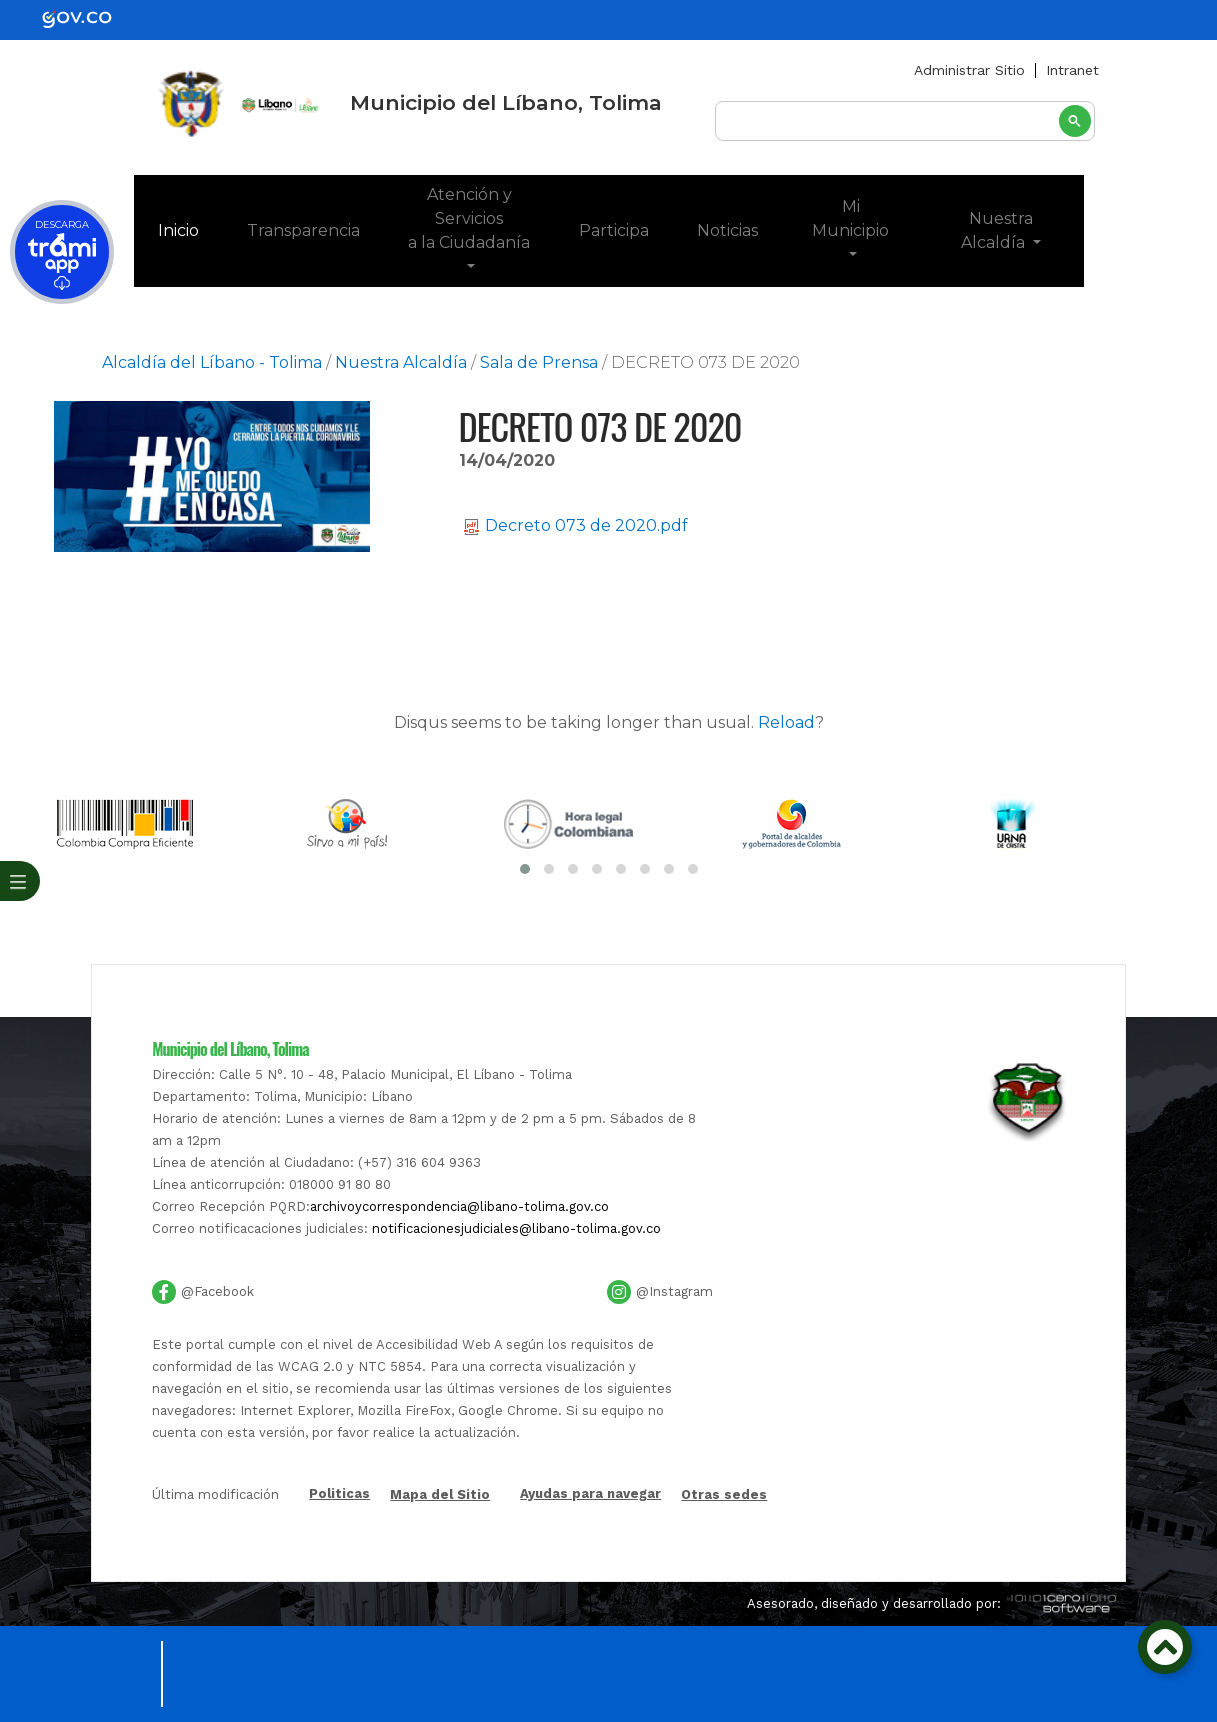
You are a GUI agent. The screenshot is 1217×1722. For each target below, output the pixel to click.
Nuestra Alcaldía (997, 230)
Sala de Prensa (539, 362)
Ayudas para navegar (590, 1494)
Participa (614, 230)
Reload (786, 722)
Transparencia (303, 230)
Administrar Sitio (969, 70)
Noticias (727, 230)
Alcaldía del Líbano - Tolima (212, 362)
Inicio (190, 229)
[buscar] (905, 122)
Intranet (1072, 70)
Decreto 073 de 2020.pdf (576, 525)
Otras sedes (724, 1494)
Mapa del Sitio (440, 1494)
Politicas (339, 1494)
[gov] (89, 18)
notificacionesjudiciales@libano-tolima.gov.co (516, 1228)
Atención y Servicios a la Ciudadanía (469, 218)
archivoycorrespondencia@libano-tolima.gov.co (459, 1206)
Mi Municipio (850, 218)
